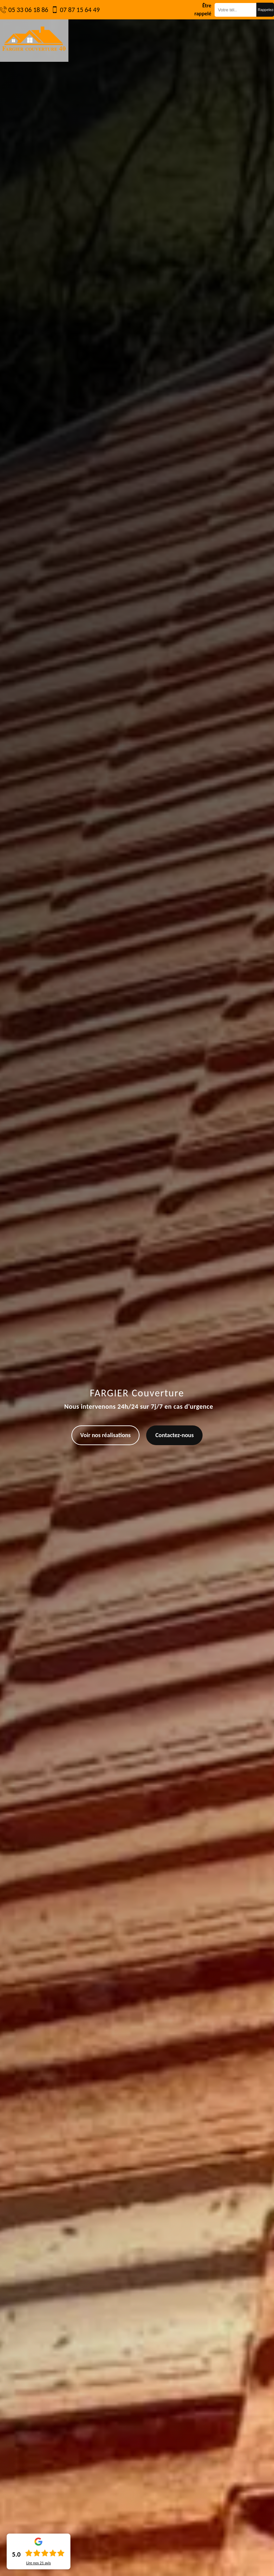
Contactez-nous (174, 1435)
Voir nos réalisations (105, 1435)
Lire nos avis (38, 2563)
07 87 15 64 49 (79, 10)
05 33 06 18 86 (28, 10)
